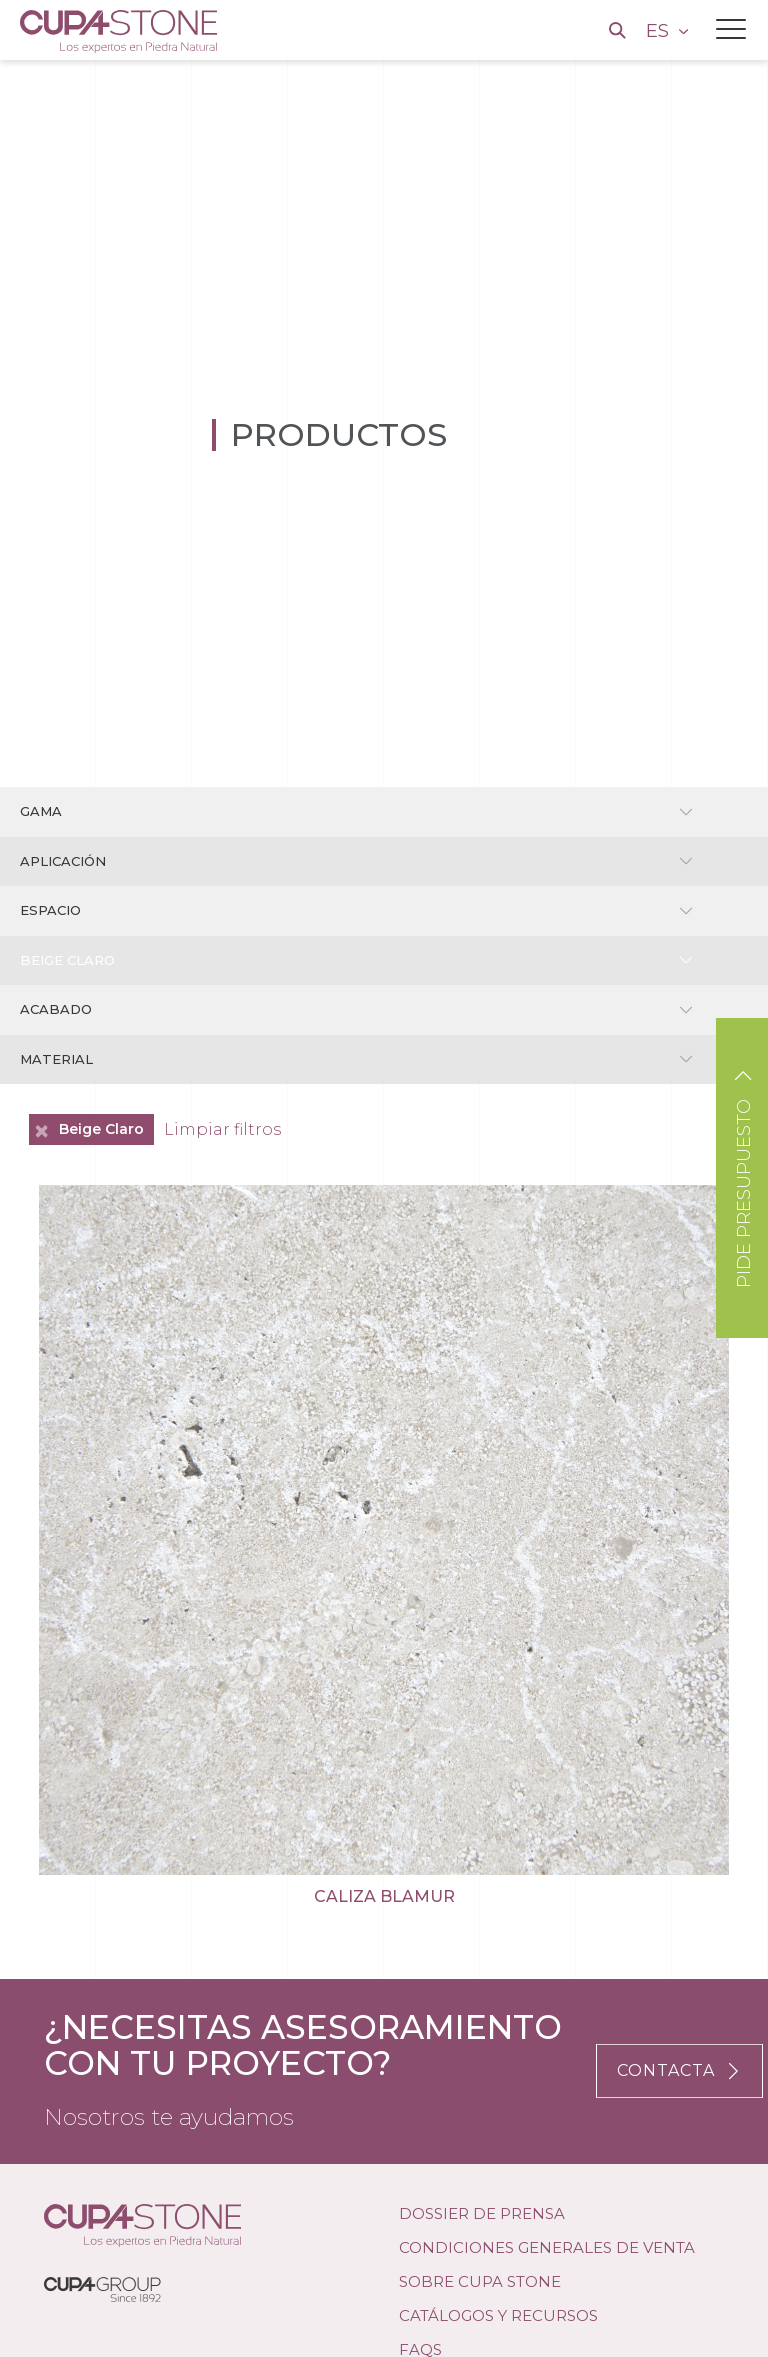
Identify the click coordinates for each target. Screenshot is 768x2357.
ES (660, 31)
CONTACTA (679, 2070)
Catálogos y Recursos (498, 2315)
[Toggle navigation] (731, 29)
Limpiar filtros (222, 1129)
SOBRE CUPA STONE (480, 2281)
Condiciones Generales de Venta (547, 2247)
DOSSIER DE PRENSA (482, 2213)
